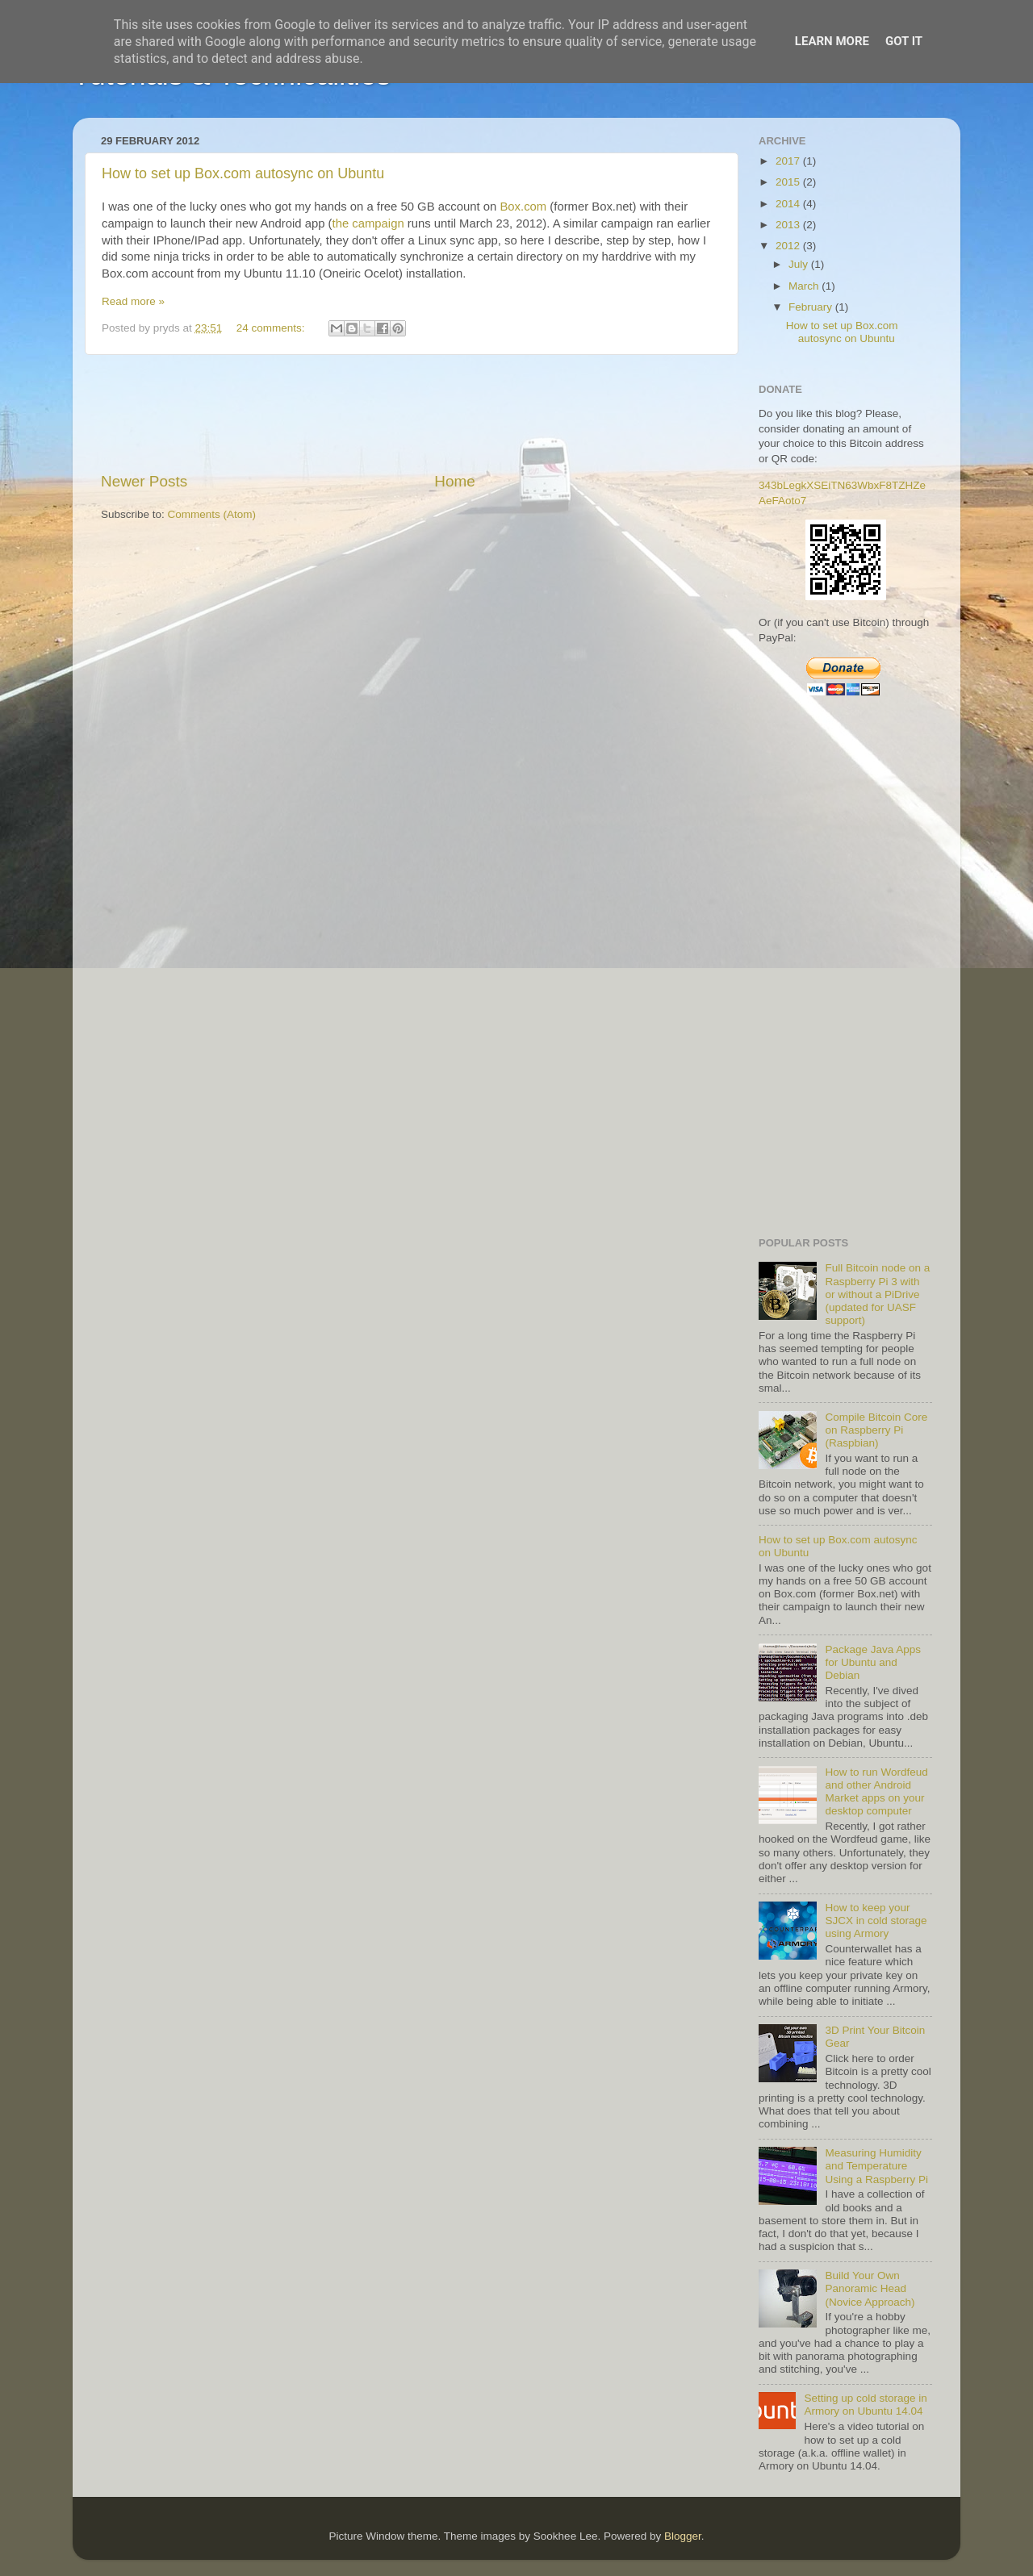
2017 (789, 161)
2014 (789, 204)
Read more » (133, 301)
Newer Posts (144, 481)
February (811, 307)
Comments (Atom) (212, 514)
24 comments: (272, 328)
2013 (789, 225)
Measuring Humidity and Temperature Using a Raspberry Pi (876, 2166)
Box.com (523, 206)
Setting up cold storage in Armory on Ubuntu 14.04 (865, 2404)
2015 (789, 182)
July (799, 264)
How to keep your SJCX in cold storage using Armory (875, 1920)
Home (454, 481)
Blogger (682, 2536)
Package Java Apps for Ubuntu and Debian (873, 1662)
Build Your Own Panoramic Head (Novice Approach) (869, 2288)
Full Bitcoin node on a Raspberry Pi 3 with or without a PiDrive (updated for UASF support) (877, 1294)
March (805, 286)
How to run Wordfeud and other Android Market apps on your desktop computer (876, 1792)
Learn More (832, 41)
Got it (903, 41)
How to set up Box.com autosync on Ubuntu (243, 173)
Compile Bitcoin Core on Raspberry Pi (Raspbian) (876, 1430)
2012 (789, 246)
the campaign (368, 223)
